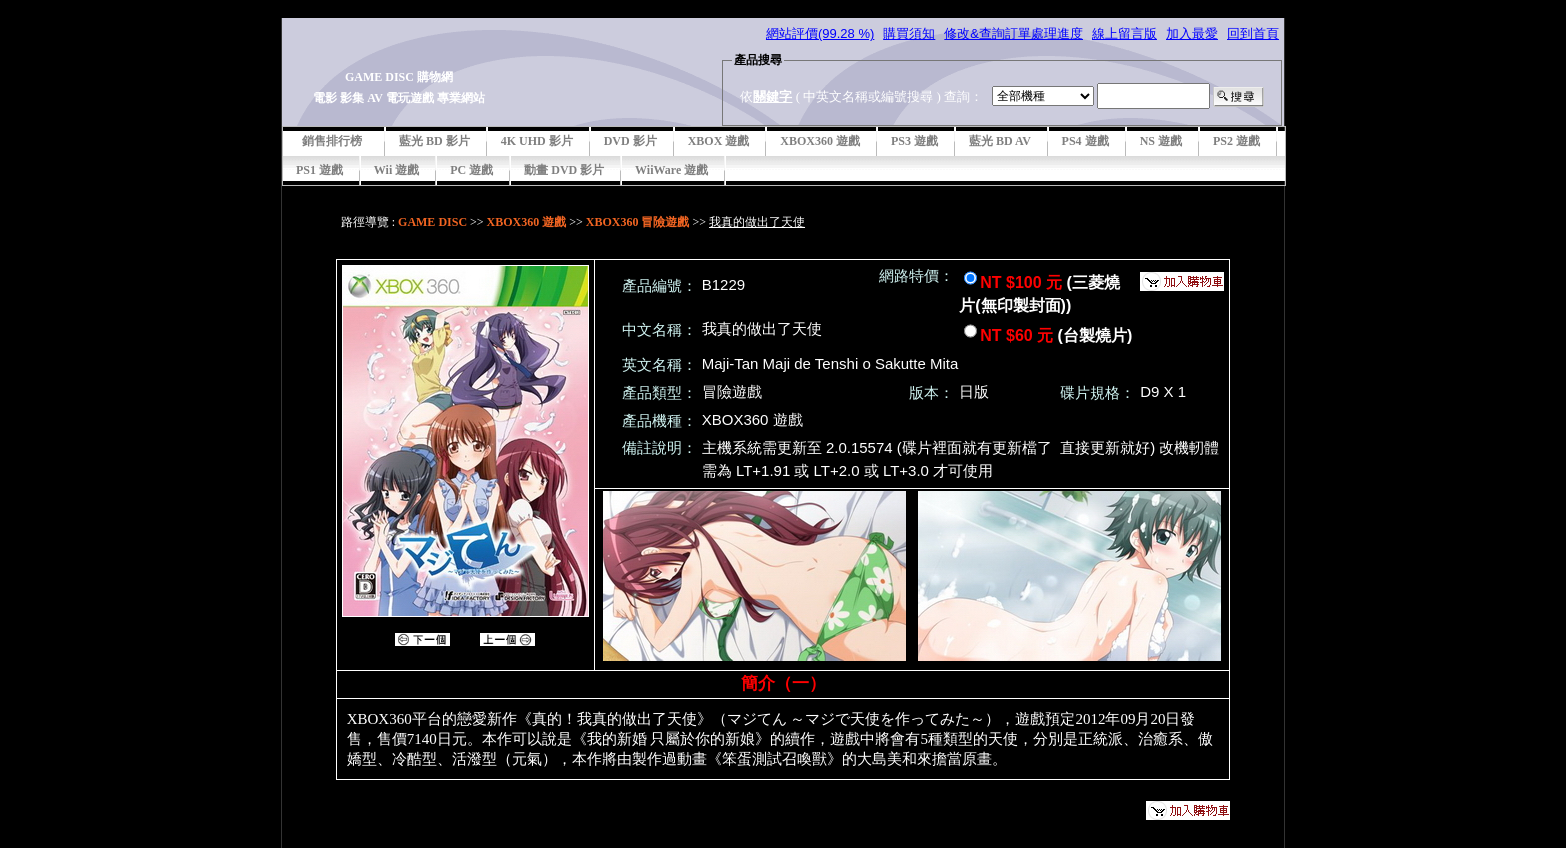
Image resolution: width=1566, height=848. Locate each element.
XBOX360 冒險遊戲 (638, 222)
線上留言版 (1124, 33)
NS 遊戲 (1161, 141)
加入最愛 (1192, 33)
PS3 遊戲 (914, 141)
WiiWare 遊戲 (671, 170)
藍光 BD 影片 (434, 141)
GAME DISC (432, 222)
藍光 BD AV (1000, 141)
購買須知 (909, 33)
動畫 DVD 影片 (564, 170)
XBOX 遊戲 (719, 141)
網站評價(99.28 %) (820, 33)
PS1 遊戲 (319, 170)
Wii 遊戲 (396, 170)
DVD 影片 (630, 141)
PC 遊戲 (471, 170)
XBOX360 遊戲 (820, 141)
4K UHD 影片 (537, 141)
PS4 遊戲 (1085, 141)
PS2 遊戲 (1236, 141)
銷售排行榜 (332, 141)
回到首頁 (1253, 33)
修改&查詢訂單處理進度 (1013, 33)
